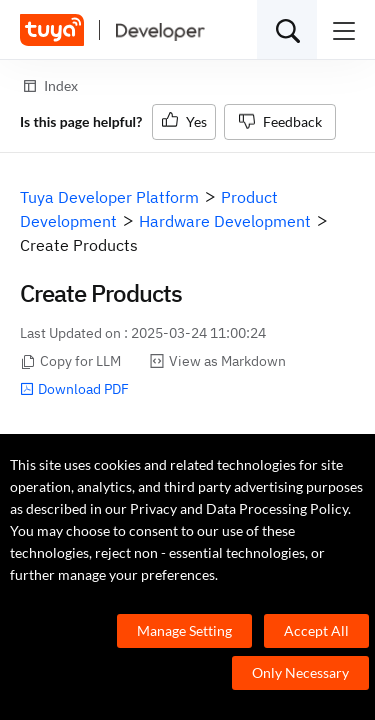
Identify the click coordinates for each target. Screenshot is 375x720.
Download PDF (74, 389)
